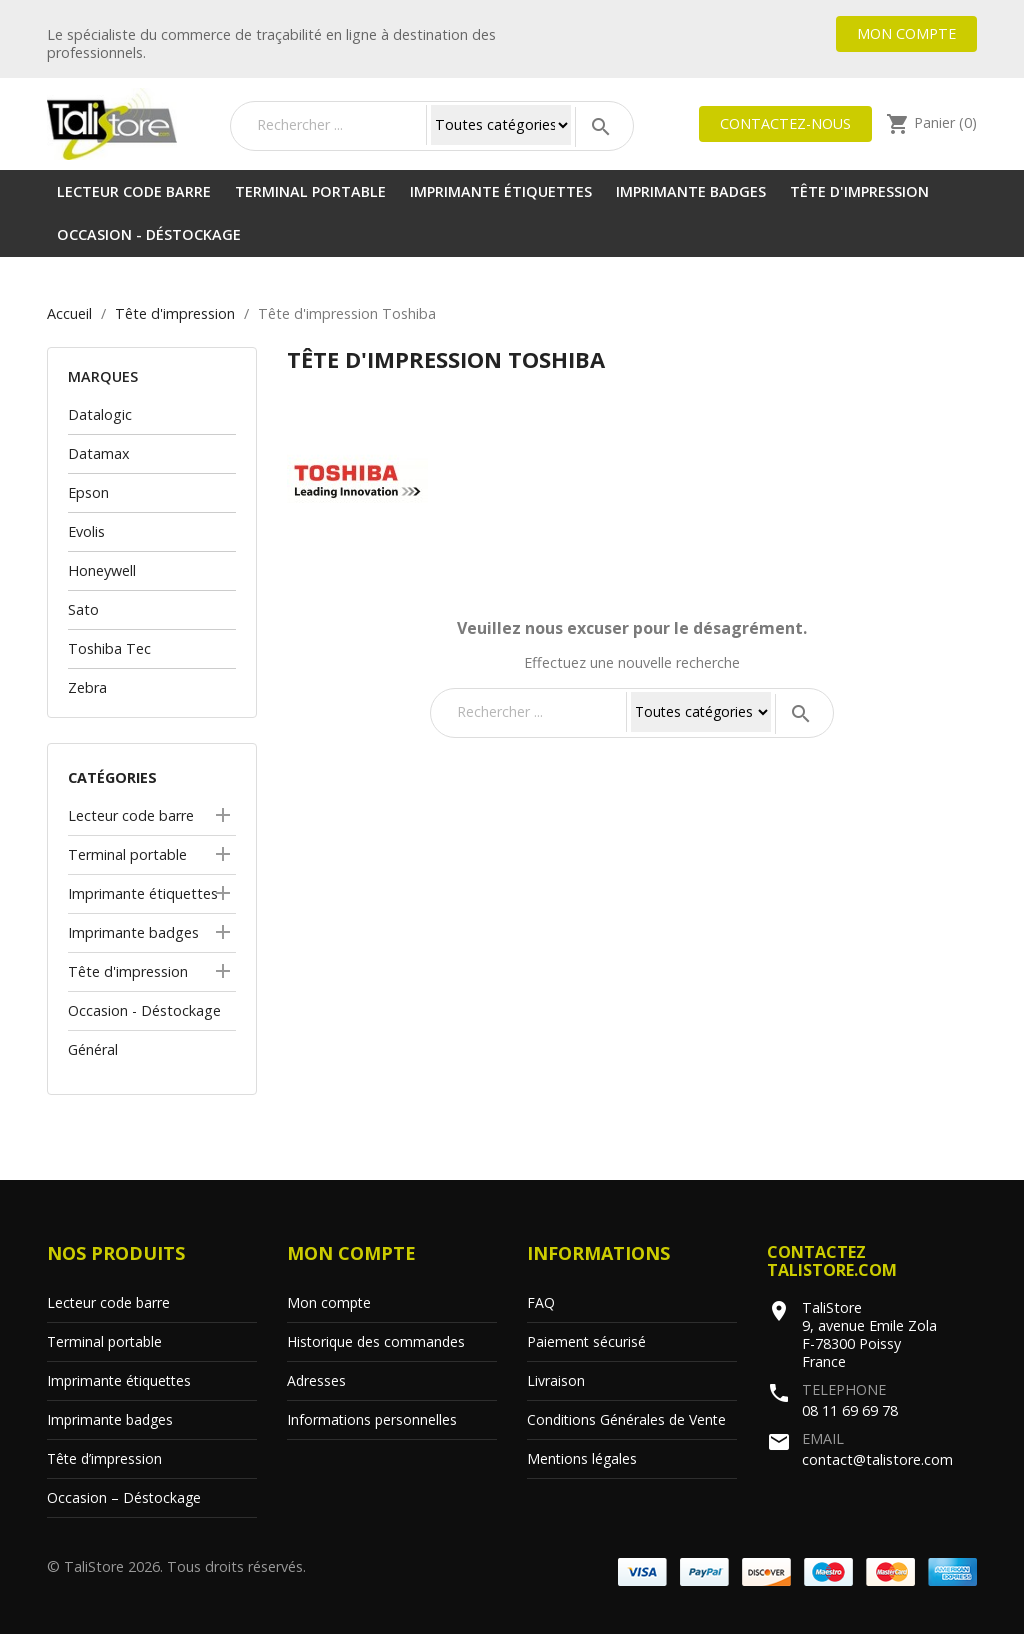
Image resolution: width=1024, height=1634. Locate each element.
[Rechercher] (337, 125)
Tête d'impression (859, 191)
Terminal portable (310, 191)
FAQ (541, 1302)
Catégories (112, 777)
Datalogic (100, 414)
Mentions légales (582, 1458)
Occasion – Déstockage (124, 1497)
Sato (83, 609)
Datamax (99, 453)
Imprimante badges (691, 191)
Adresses (316, 1380)
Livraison (556, 1380)
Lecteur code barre (134, 191)
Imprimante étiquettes (501, 191)
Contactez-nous (785, 123)
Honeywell (102, 570)
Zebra (87, 687)
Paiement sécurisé (586, 1341)
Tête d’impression (104, 1458)
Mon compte (906, 33)
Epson (88, 492)
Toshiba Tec (109, 648)
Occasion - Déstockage (149, 234)
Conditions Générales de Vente (626, 1419)
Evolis (86, 531)
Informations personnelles (372, 1419)
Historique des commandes (376, 1341)
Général (93, 1049)
